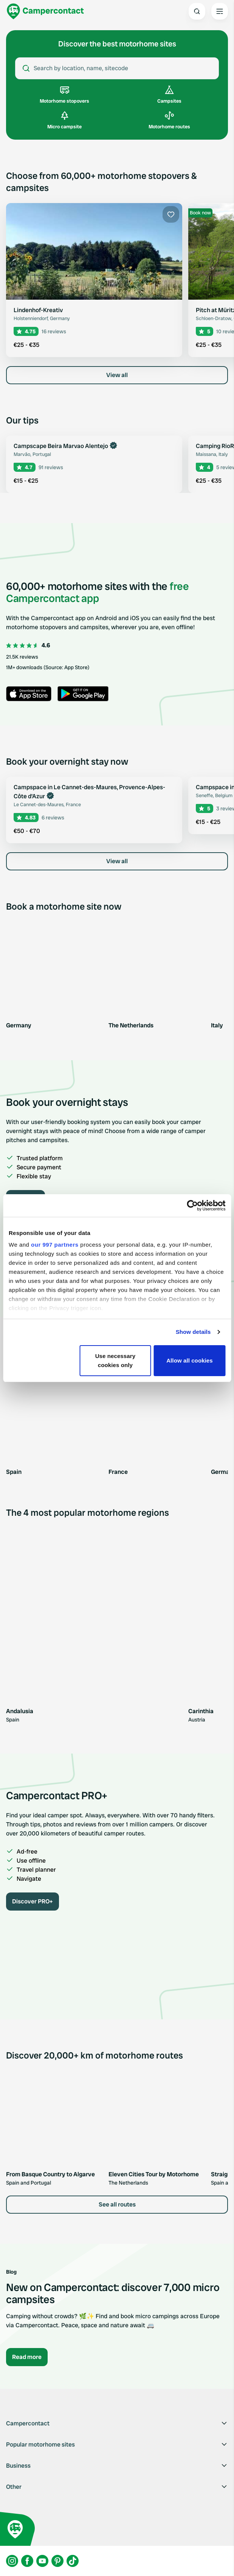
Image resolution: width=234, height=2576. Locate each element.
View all (117, 375)
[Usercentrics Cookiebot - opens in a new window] (192, 1205)
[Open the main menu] (219, 11)
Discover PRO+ (32, 1901)
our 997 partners (55, 1244)
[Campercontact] (45, 11)
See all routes (117, 2204)
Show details (193, 1332)
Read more (27, 2357)
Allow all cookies (189, 1360)
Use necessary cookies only (115, 1360)
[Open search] (197, 11)
